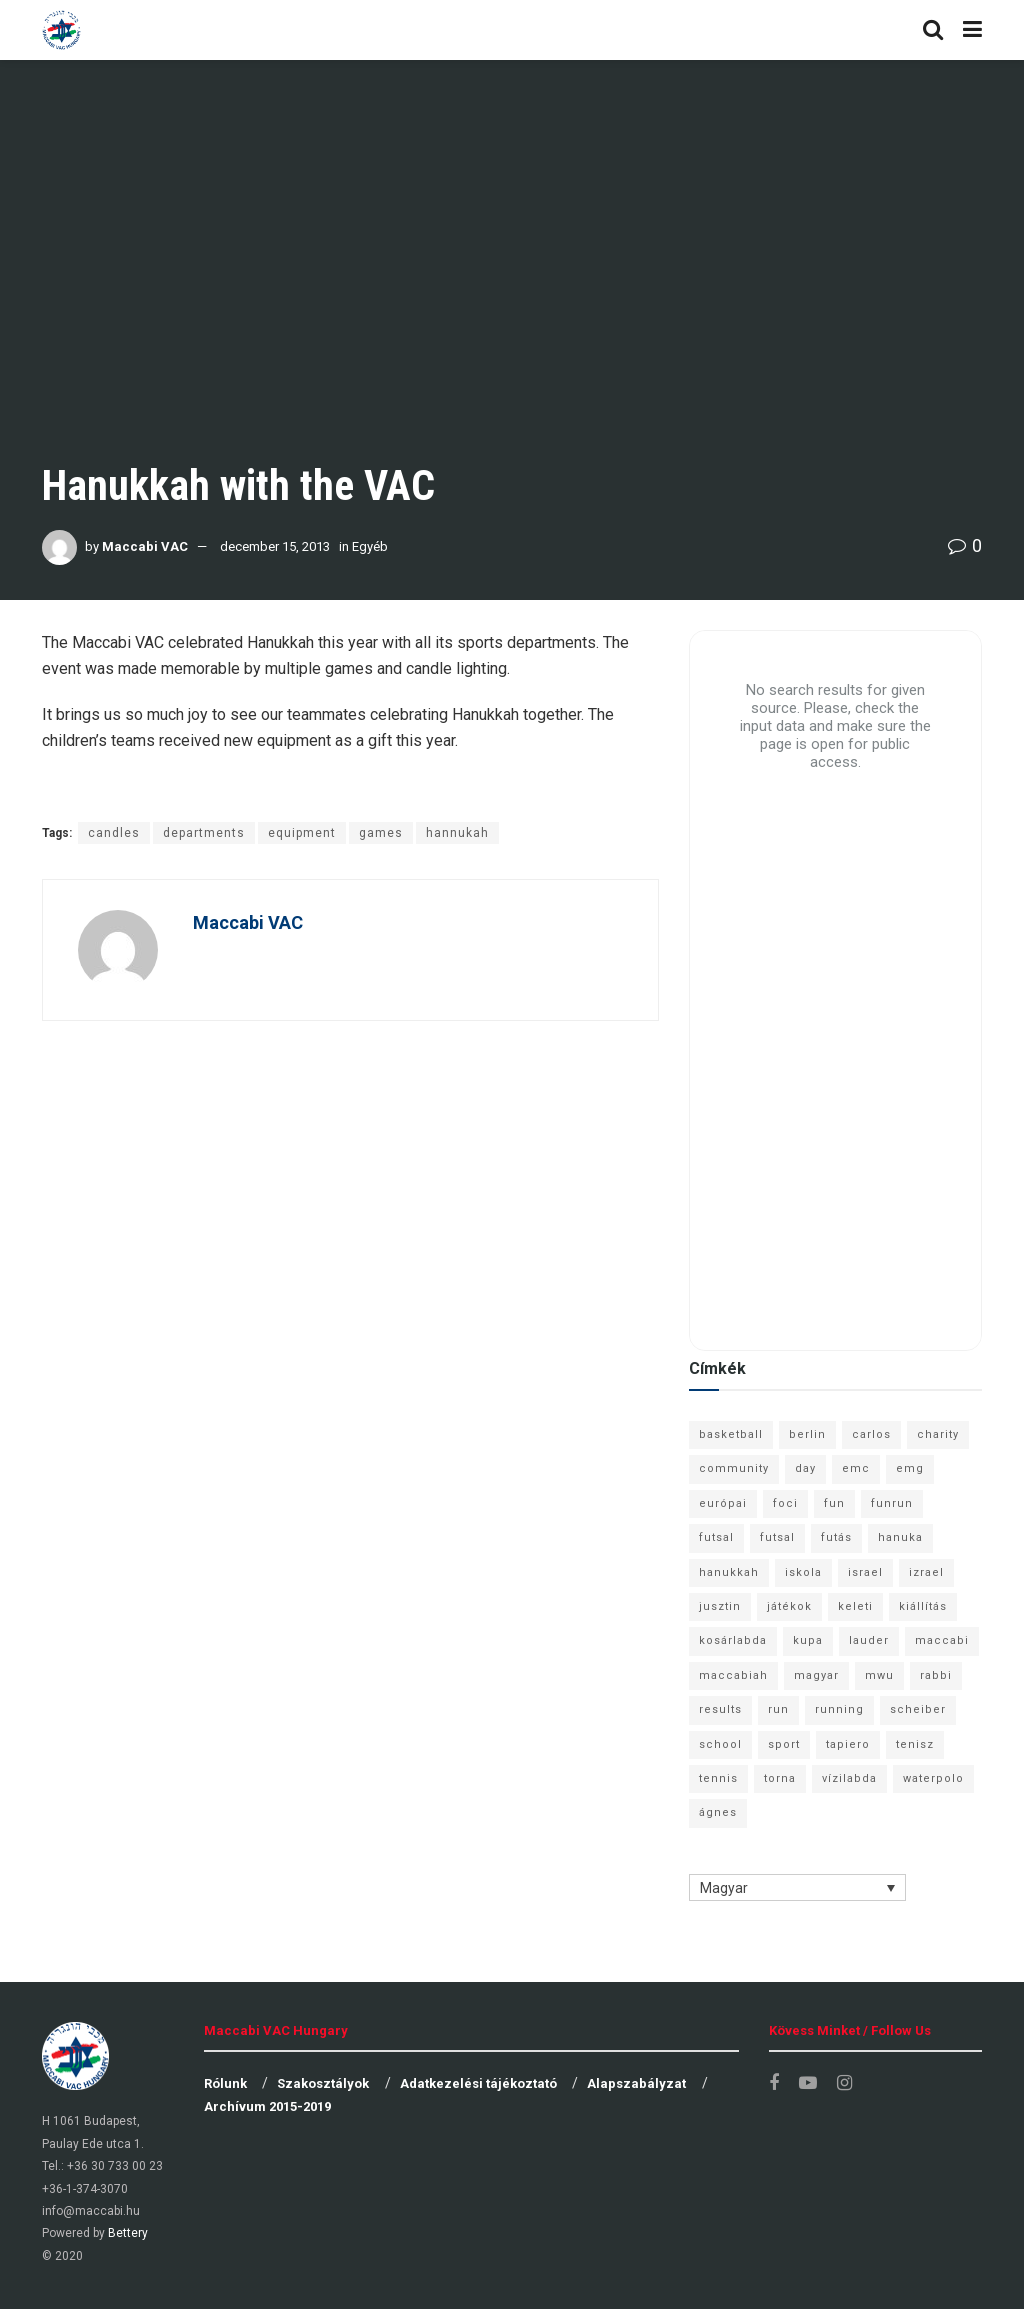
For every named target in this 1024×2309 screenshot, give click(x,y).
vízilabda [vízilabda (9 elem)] (849, 1778)
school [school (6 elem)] (720, 1744)
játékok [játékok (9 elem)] (789, 1606)
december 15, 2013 (275, 546)
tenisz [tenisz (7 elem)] (915, 1744)
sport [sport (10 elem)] (784, 1744)
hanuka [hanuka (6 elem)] (900, 1537)
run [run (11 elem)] (778, 1709)
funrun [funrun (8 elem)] (892, 1503)
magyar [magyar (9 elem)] (816, 1675)
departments (204, 833)
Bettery (128, 2233)
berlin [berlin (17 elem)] (807, 1434)
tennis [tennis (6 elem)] (718, 1778)
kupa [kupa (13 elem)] (808, 1640)
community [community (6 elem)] (734, 1468)
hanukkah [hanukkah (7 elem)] (729, 1572)
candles (114, 833)
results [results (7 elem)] (720, 1709)
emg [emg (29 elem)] (910, 1468)
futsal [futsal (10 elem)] (777, 1537)
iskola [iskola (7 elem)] (803, 1572)
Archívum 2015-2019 (267, 2106)
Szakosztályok (323, 2083)
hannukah (457, 833)
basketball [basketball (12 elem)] (731, 1434)
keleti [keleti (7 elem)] (855, 1606)
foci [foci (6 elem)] (785, 1503)
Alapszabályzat (636, 2083)
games (381, 833)
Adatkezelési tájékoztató (478, 2083)
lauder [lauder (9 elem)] (869, 1640)
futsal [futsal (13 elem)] (716, 1537)
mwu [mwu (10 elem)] (879, 1675)
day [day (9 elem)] (805, 1468)
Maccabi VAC (145, 546)
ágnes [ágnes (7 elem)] (718, 1812)
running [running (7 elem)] (839, 1709)
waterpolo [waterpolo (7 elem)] (933, 1778)
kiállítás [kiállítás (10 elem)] (923, 1606)
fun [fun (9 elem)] (834, 1503)
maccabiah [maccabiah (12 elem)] (733, 1675)
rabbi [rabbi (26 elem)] (936, 1675)
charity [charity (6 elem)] (938, 1434)
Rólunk (225, 2083)
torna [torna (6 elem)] (780, 1778)
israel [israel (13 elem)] (865, 1572)
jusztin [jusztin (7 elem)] (720, 1606)
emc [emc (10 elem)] (856, 1468)
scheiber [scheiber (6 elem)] (918, 1709)
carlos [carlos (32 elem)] (871, 1434)
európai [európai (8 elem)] (723, 1503)
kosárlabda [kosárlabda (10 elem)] (733, 1640)
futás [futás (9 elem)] (836, 1537)
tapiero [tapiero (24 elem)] (848, 1744)
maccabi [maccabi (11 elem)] (942, 1640)
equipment (302, 833)
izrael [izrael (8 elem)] (926, 1572)
